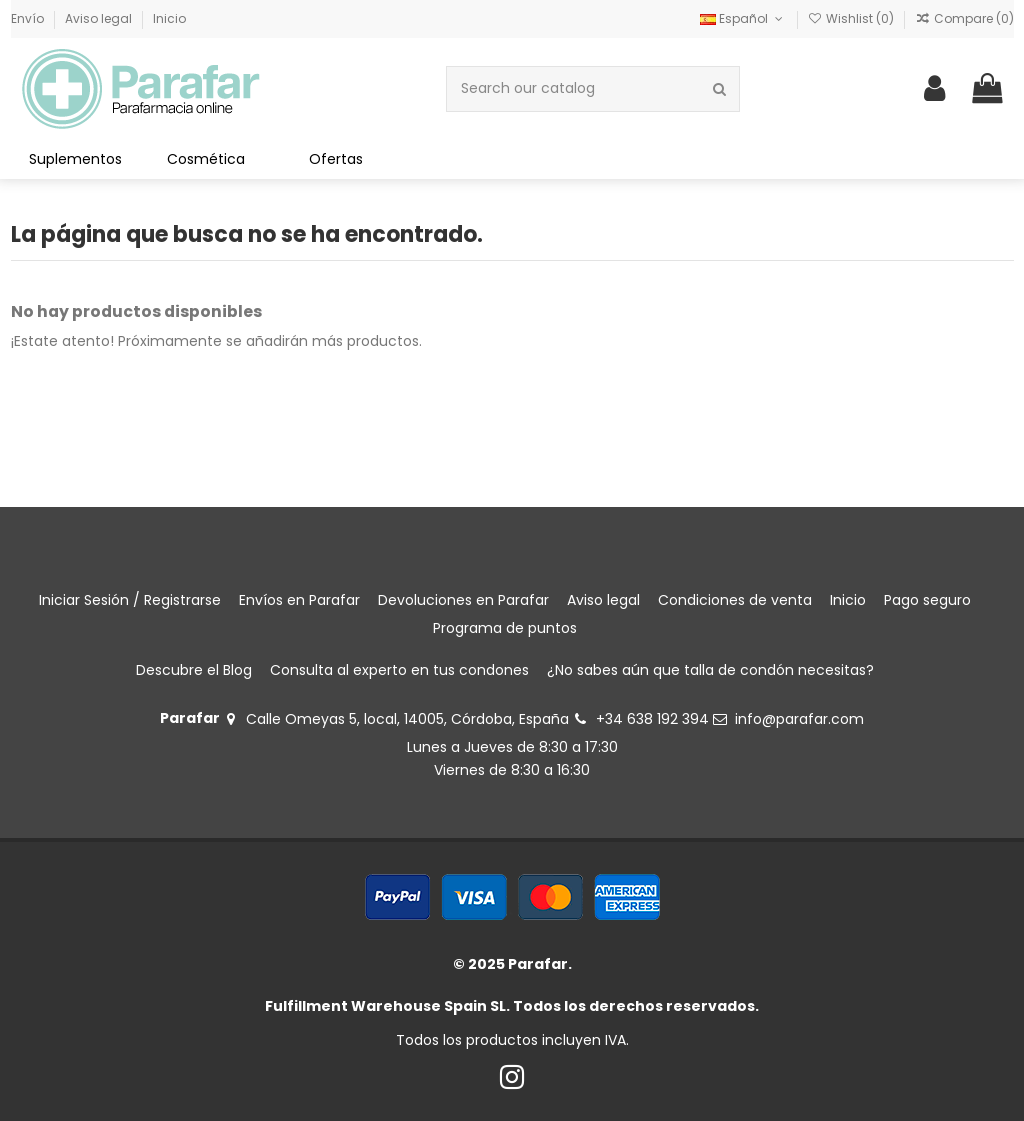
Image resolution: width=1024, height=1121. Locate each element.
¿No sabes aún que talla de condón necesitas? (710, 670)
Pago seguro (927, 600)
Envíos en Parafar (299, 600)
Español (743, 18)
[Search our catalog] (719, 88)
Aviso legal (100, 18)
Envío (29, 18)
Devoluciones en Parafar (463, 600)
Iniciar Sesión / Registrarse (130, 600)
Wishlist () (852, 18)
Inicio (169, 18)
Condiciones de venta (735, 600)
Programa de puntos (505, 628)
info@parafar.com (799, 719)
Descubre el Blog (194, 670)
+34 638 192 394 (652, 719)
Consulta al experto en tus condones (399, 670)
